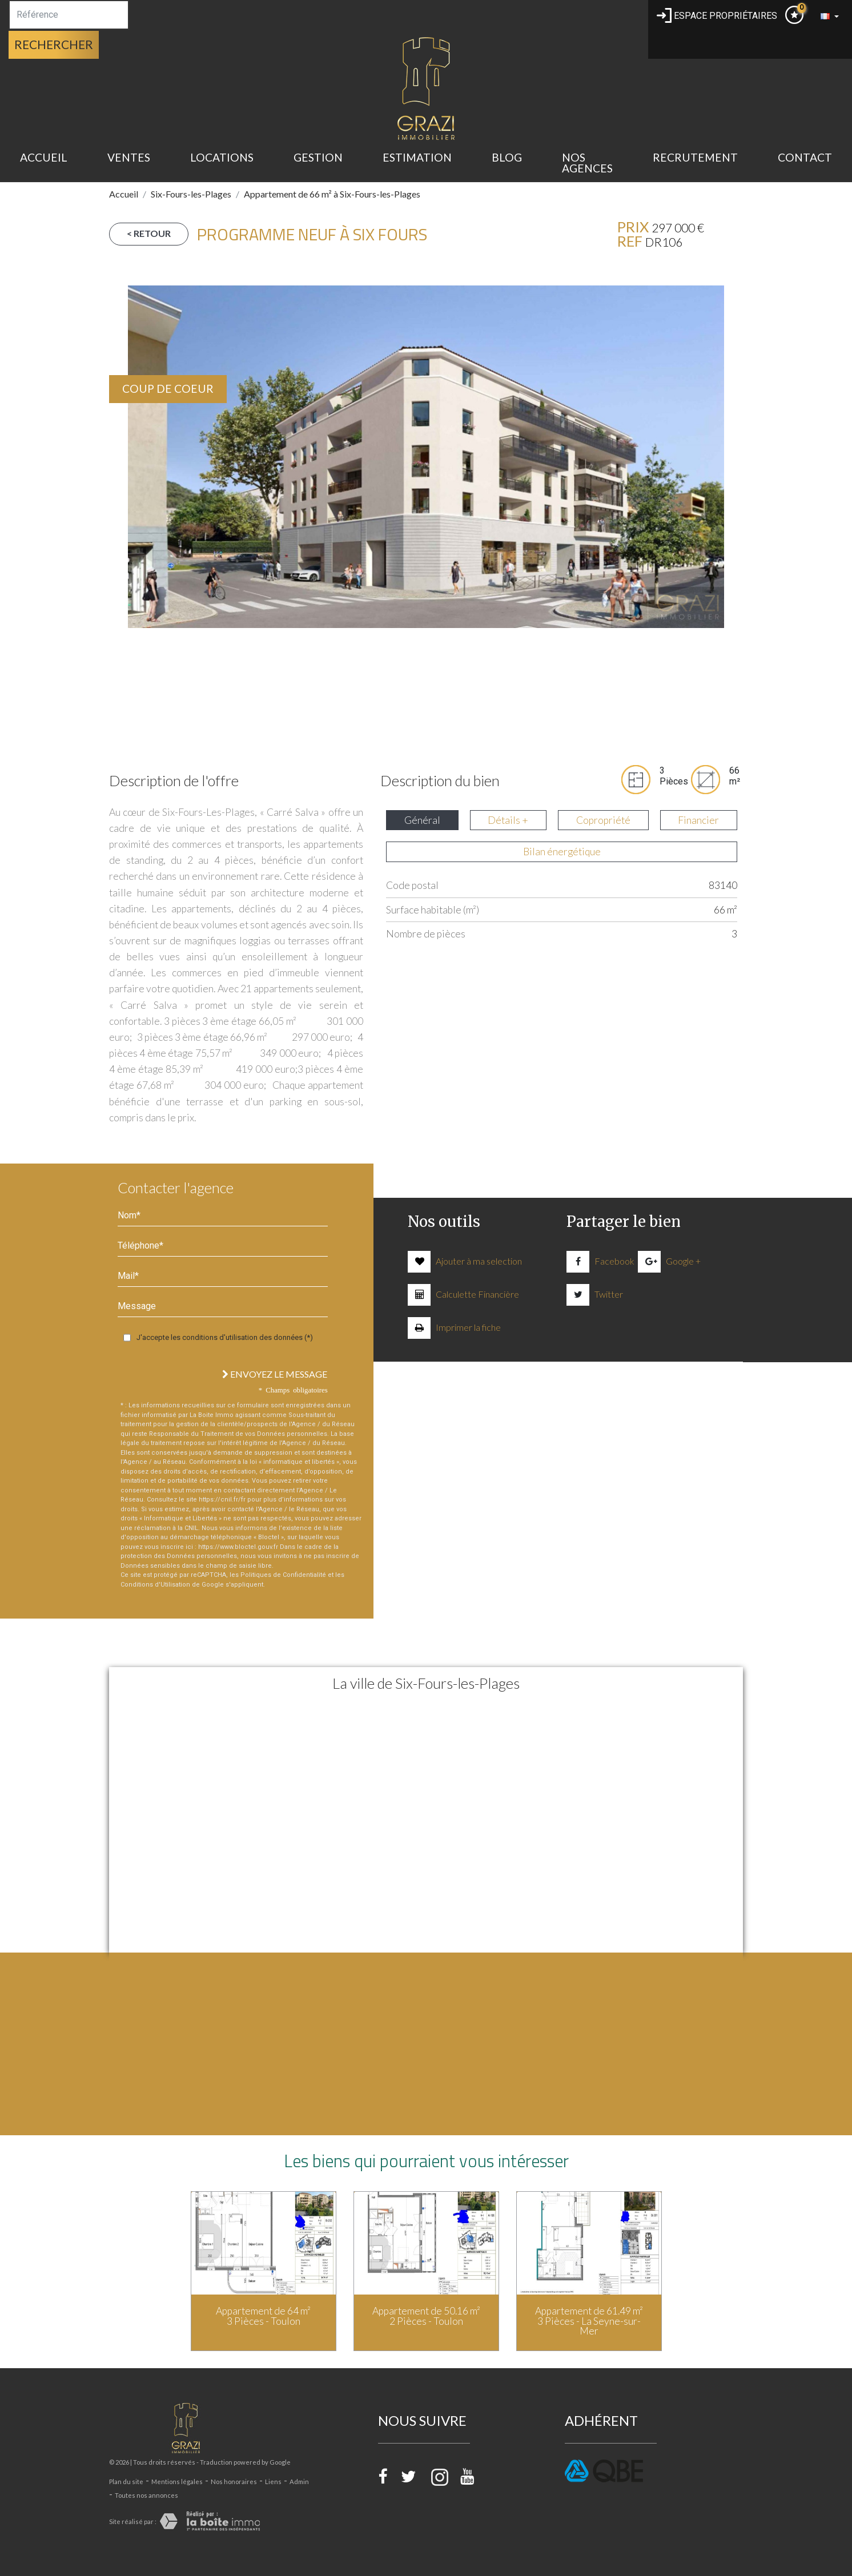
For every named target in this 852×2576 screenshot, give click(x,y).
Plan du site (126, 2481)
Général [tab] (422, 820)
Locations (222, 157)
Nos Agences (587, 163)
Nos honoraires (234, 2481)
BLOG (507, 157)
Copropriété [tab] (603, 820)
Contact (805, 157)
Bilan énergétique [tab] (562, 852)
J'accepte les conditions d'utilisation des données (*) (224, 1337)
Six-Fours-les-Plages (191, 193)
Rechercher (53, 44)
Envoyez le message (274, 1373)
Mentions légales (177, 2481)
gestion (318, 157)
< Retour (149, 233)
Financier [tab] (698, 820)
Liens (273, 2481)
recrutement (695, 157)
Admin (299, 2481)
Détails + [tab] (508, 820)
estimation (417, 157)
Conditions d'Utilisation (155, 1584)
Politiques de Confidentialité (283, 1575)
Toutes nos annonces (146, 2495)
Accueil (43, 157)
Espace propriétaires (717, 15)
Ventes (128, 157)
